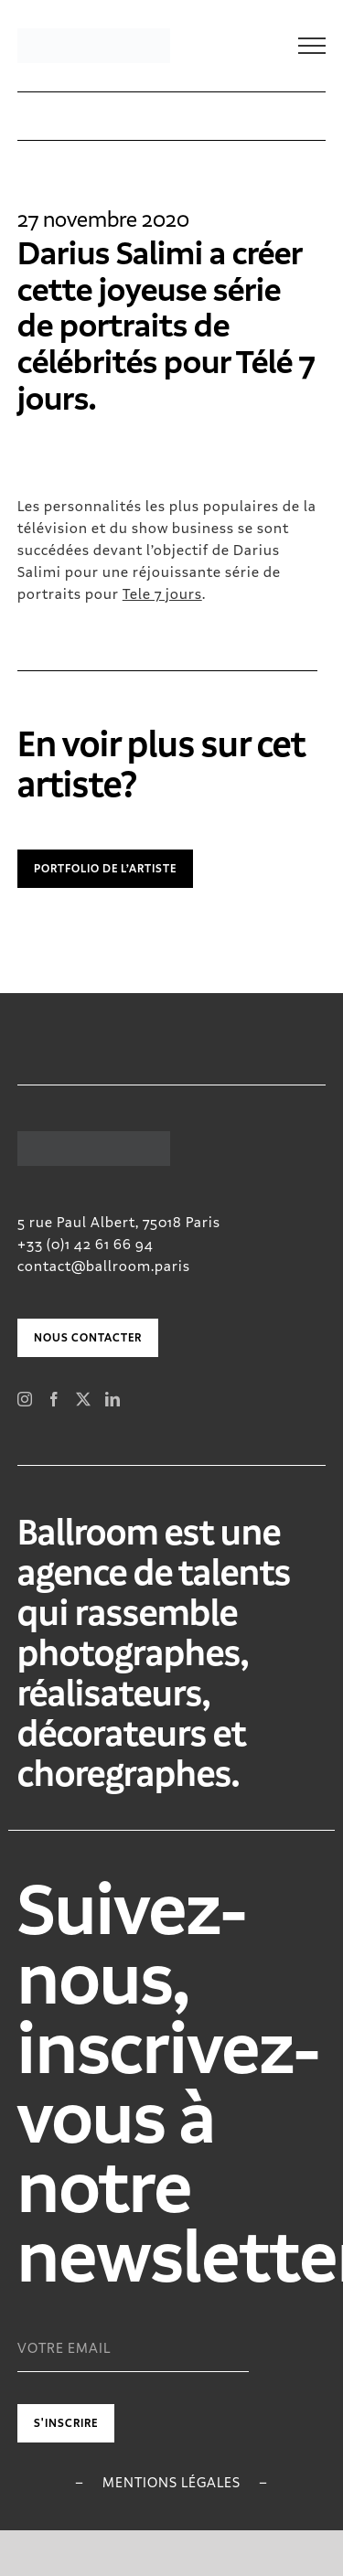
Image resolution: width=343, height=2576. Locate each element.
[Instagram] (25, 1399)
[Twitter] (83, 1399)
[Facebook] (54, 1399)
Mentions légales (171, 2482)
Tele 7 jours (162, 594)
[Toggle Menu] (312, 45)
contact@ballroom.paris (103, 1266)
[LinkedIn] (113, 1399)
